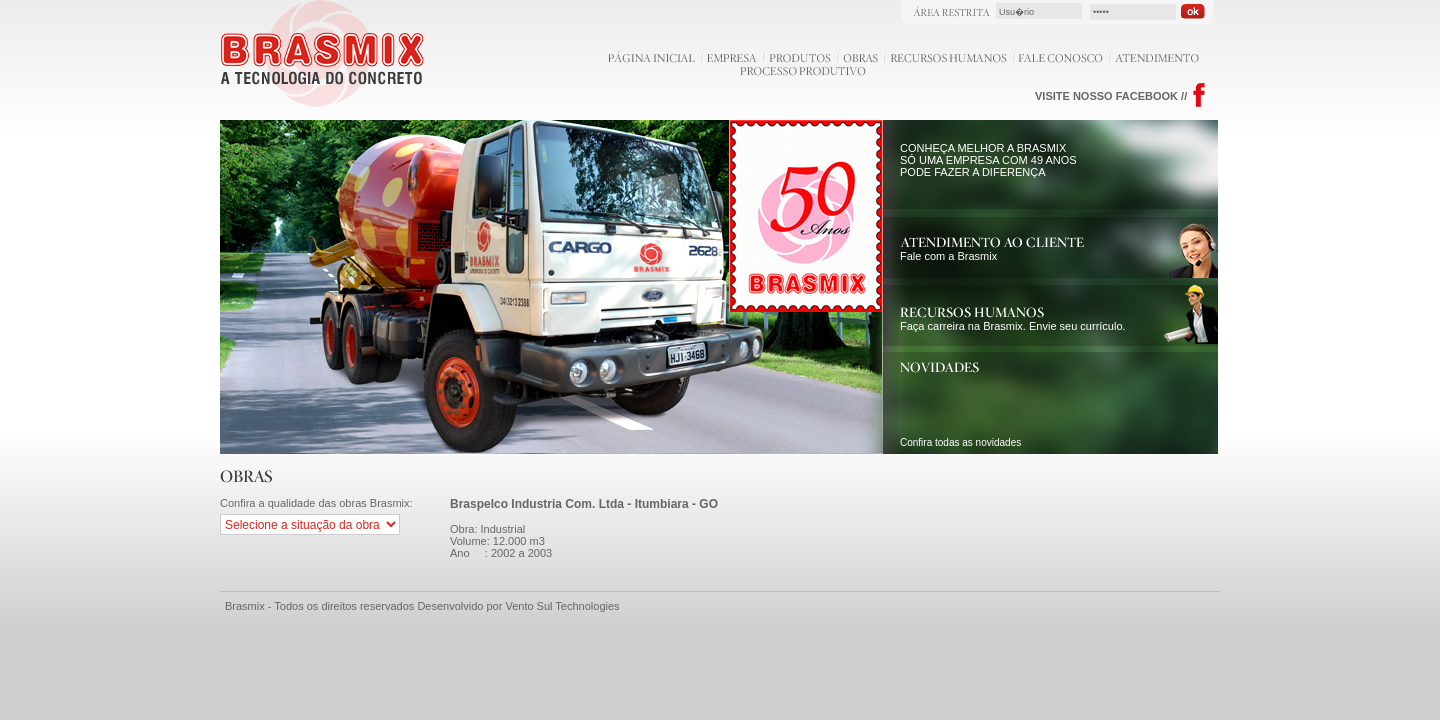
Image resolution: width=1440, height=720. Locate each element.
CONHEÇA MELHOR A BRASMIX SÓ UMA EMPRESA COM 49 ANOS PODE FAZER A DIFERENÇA (988, 160)
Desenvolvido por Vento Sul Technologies (518, 606)
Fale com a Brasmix (992, 250)
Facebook (1199, 95)
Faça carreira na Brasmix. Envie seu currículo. (1013, 320)
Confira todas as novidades (960, 442)
